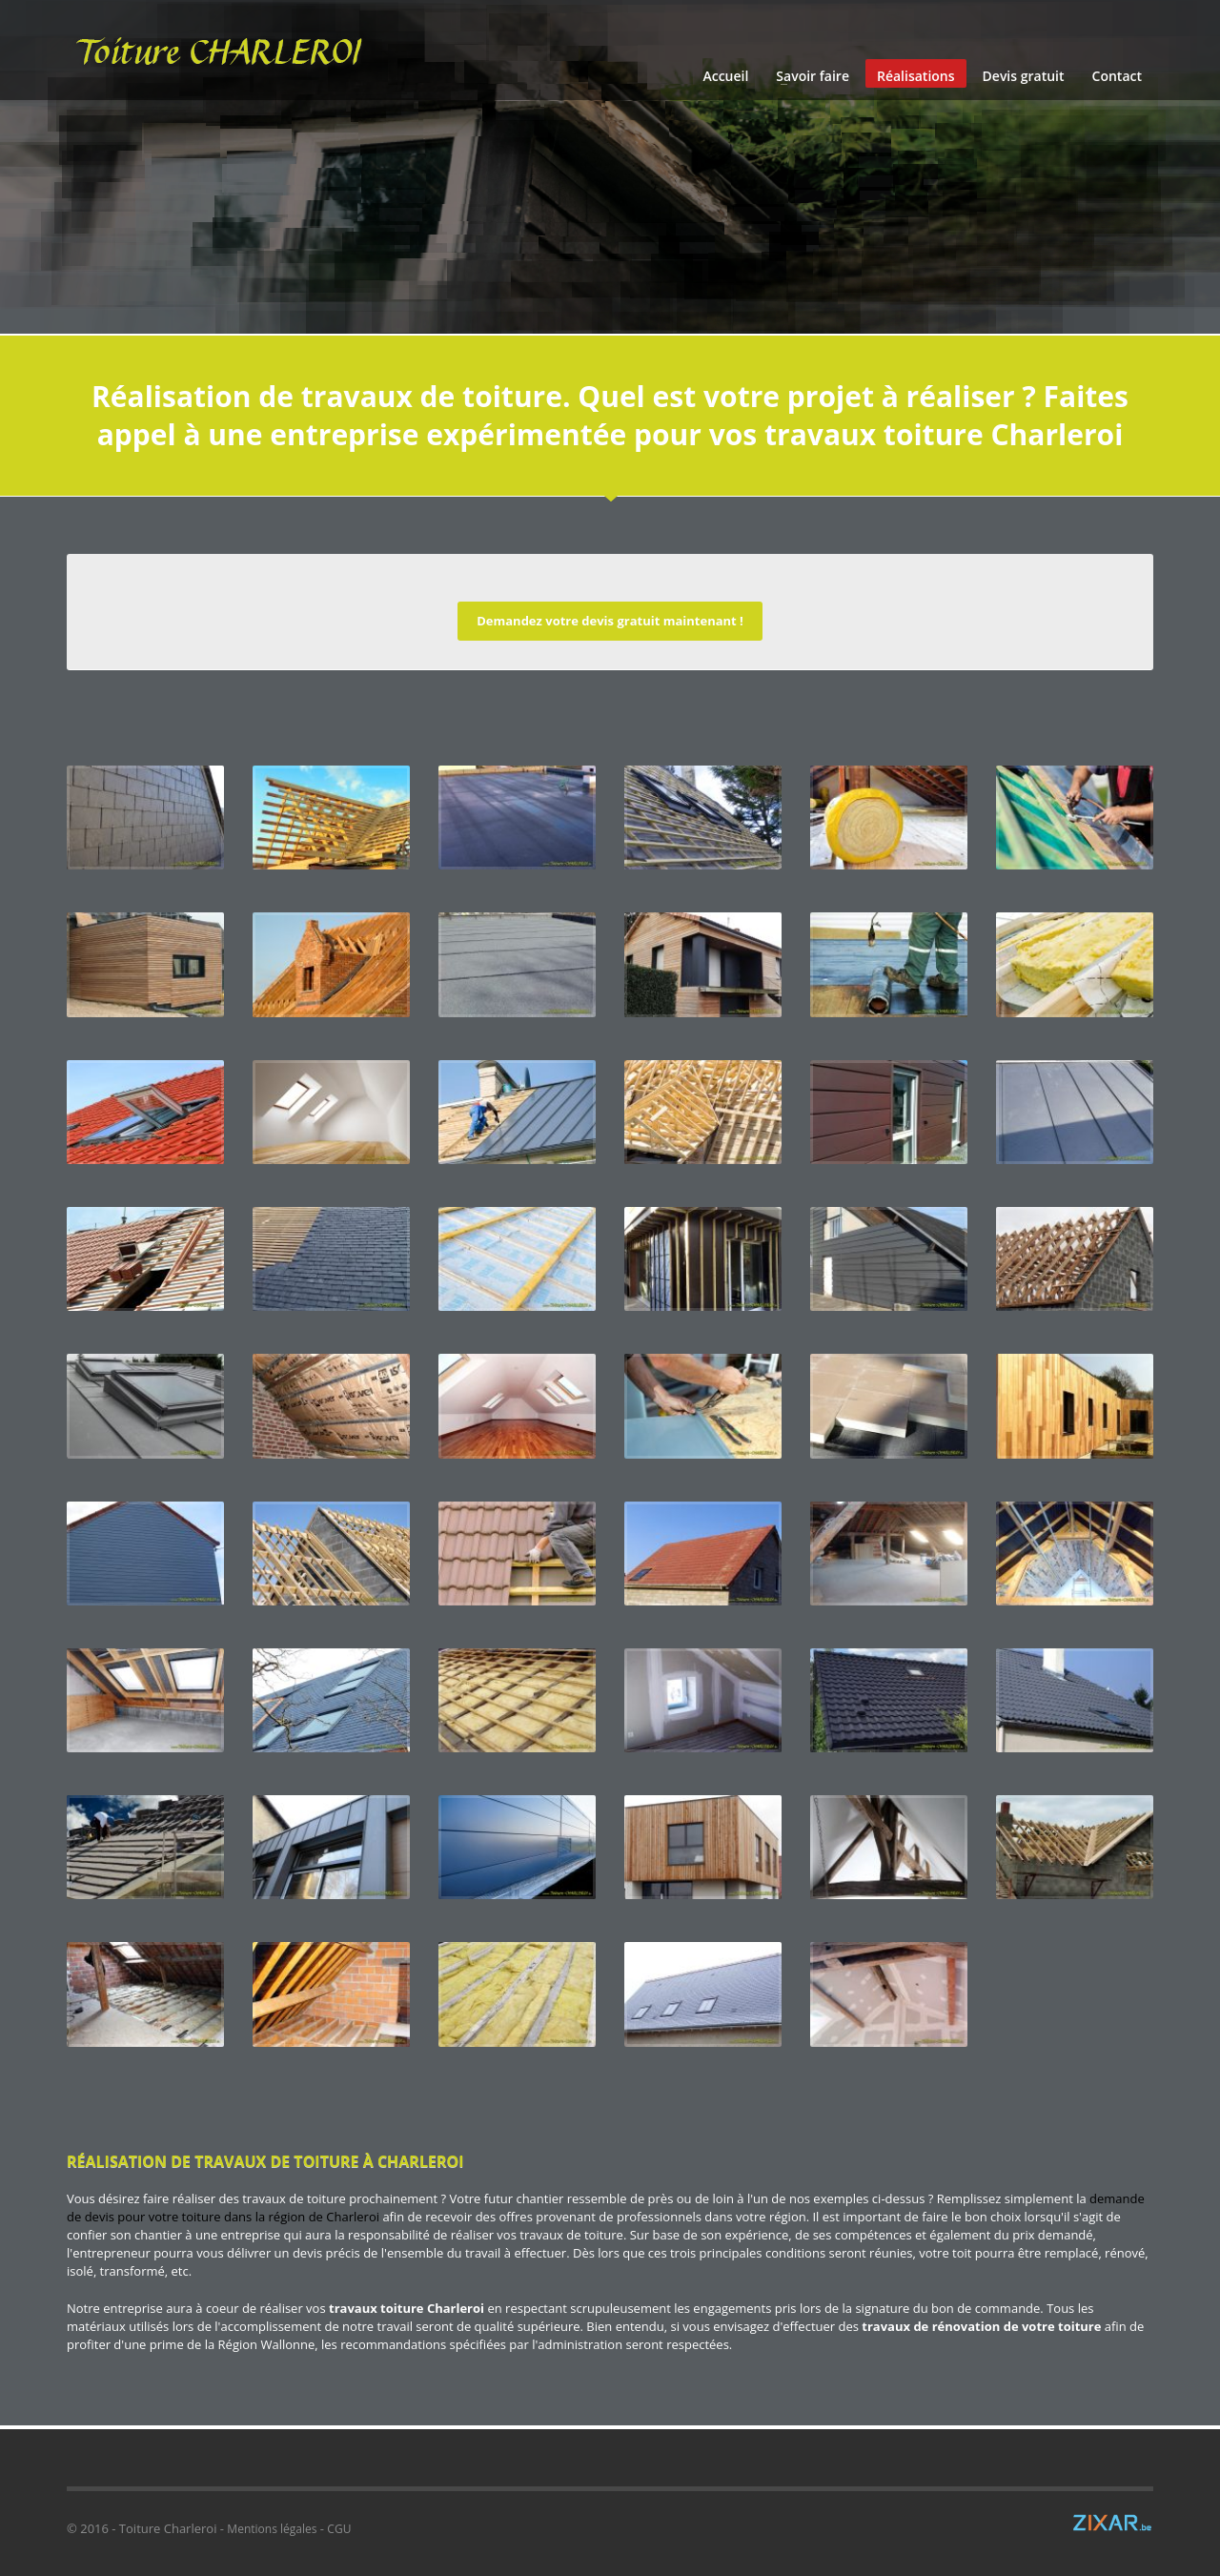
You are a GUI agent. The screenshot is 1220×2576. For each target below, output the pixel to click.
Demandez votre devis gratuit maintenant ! (610, 620)
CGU (339, 2529)
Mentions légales (271, 2529)
